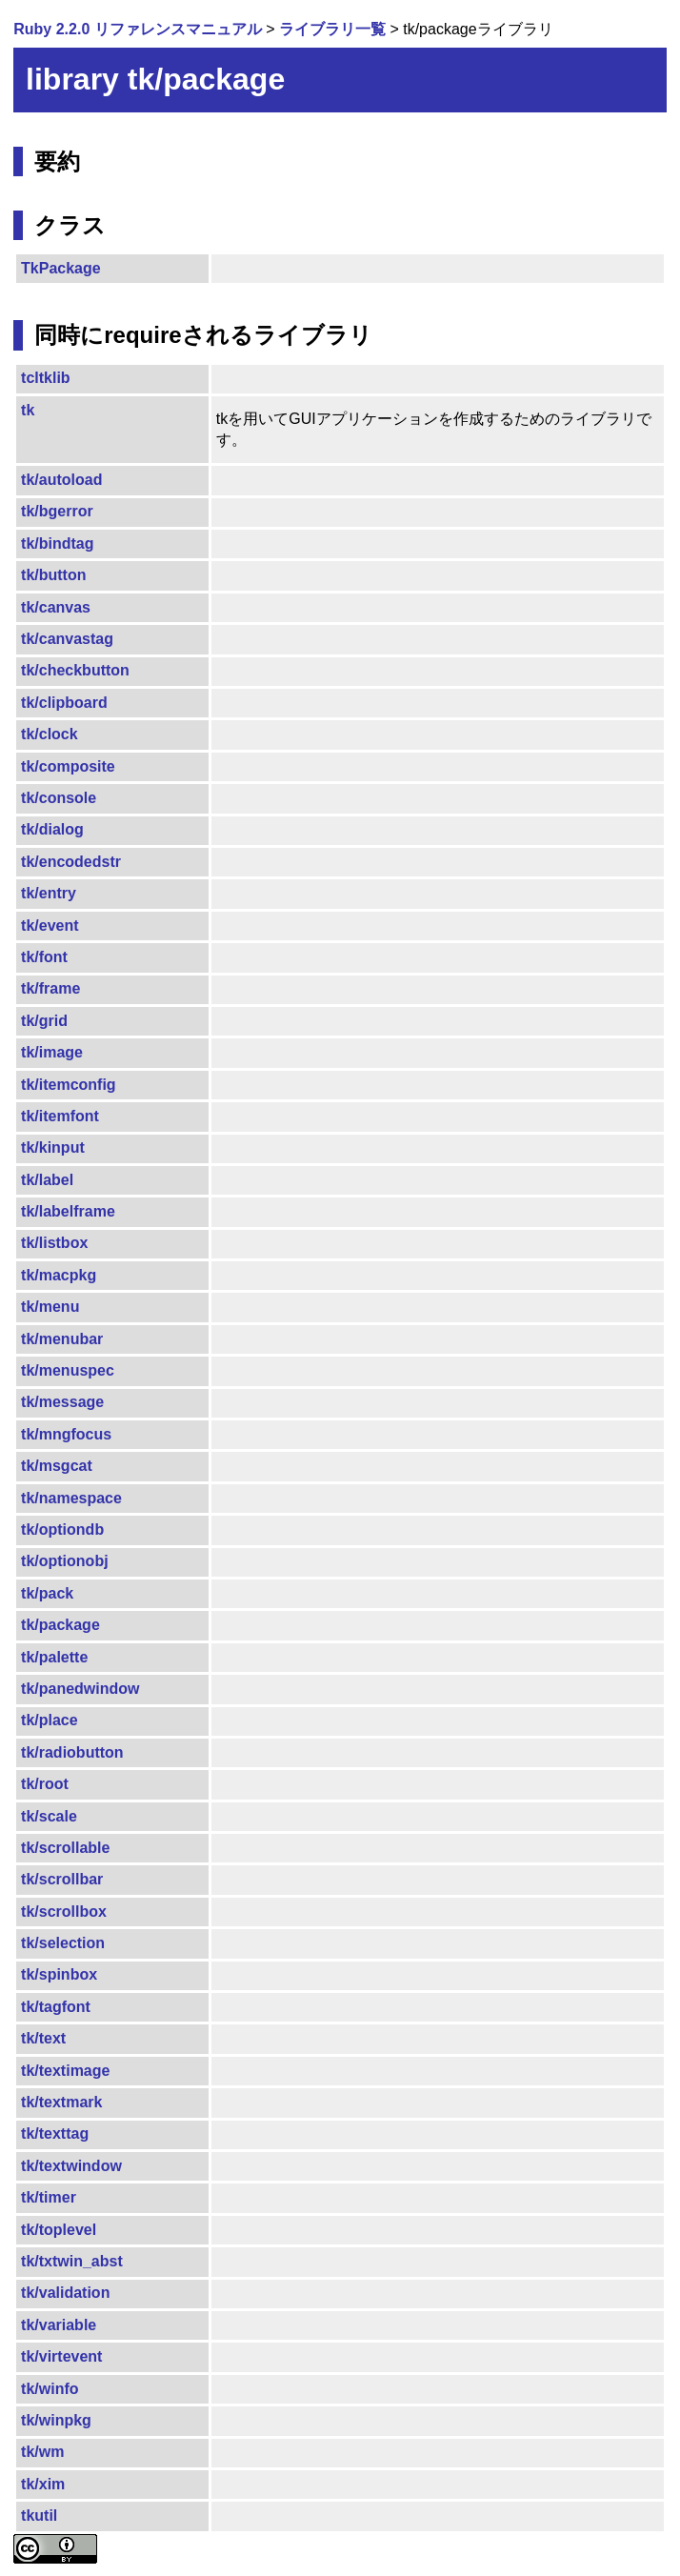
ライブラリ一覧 (332, 29)
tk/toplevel (58, 2230)
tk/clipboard (64, 702)
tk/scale (49, 1816)
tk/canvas (55, 607)
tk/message (62, 1402)
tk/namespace (71, 1498)
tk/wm (42, 2452)
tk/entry (48, 893)
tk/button (53, 575)
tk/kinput (53, 1147)
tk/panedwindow (80, 1688)
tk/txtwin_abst (72, 2261)
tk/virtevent (61, 2356)
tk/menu (50, 1306)
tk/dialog (52, 829)
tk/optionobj (65, 1561)
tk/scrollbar (62, 1879)
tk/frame (50, 988)
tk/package (60, 1625)
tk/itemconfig (68, 1085)
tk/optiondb (62, 1529)
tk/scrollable (65, 1848)
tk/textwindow (71, 2166)
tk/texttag (55, 2133)
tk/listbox (54, 1243)
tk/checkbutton (75, 670)
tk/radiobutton (72, 1752)
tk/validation (65, 2292)
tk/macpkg (58, 1275)
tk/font (44, 957)
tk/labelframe (68, 1211)
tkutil (39, 2515)
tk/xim (43, 2484)
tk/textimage (65, 2071)
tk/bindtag (57, 543)
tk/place (49, 1720)
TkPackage (61, 268)
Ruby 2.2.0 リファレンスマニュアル (137, 29)
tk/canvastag (67, 639)
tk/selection (63, 1943)
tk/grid (44, 1021)
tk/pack (47, 1593)
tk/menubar (62, 1339)
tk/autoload (61, 480)
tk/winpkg (56, 2420)
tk (27, 410)
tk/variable (58, 2325)
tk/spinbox (59, 1974)
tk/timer (48, 2197)
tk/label (47, 1180)
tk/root (45, 1784)
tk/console (58, 798)
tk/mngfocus (66, 1434)
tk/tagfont (55, 2007)
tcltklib (45, 378)
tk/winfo (49, 2389)
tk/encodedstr (71, 862)
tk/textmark (61, 2102)
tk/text (43, 2038)
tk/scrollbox (64, 1911)
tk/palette (54, 1657)
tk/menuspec (67, 1370)
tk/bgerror (57, 511)
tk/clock (49, 734)
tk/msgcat (56, 1466)
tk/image (52, 1052)
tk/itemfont (60, 1116)
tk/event (49, 925)
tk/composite (68, 766)
